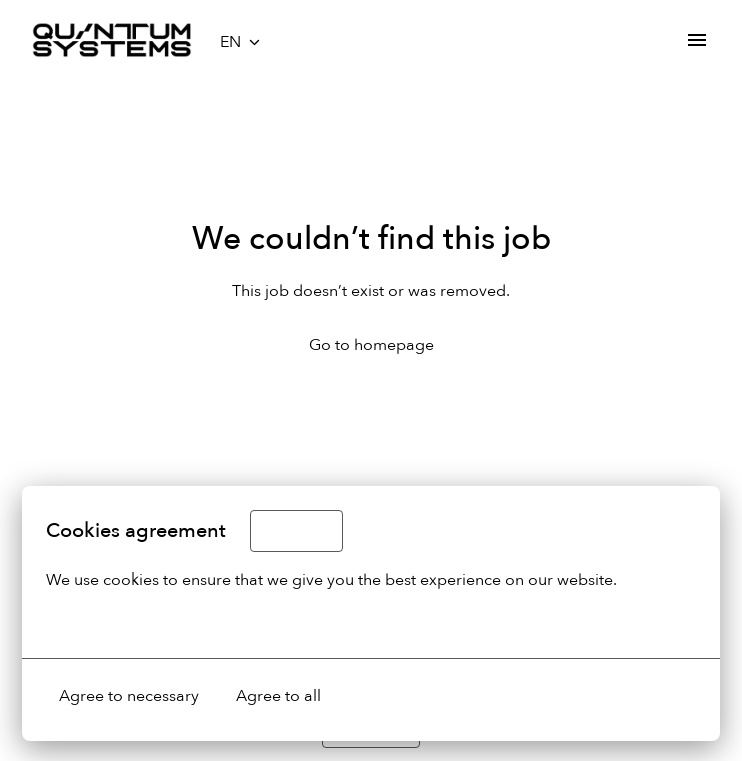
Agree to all (278, 696)
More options (106, 622)
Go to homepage (371, 345)
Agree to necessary (129, 696)
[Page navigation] (697, 40)
